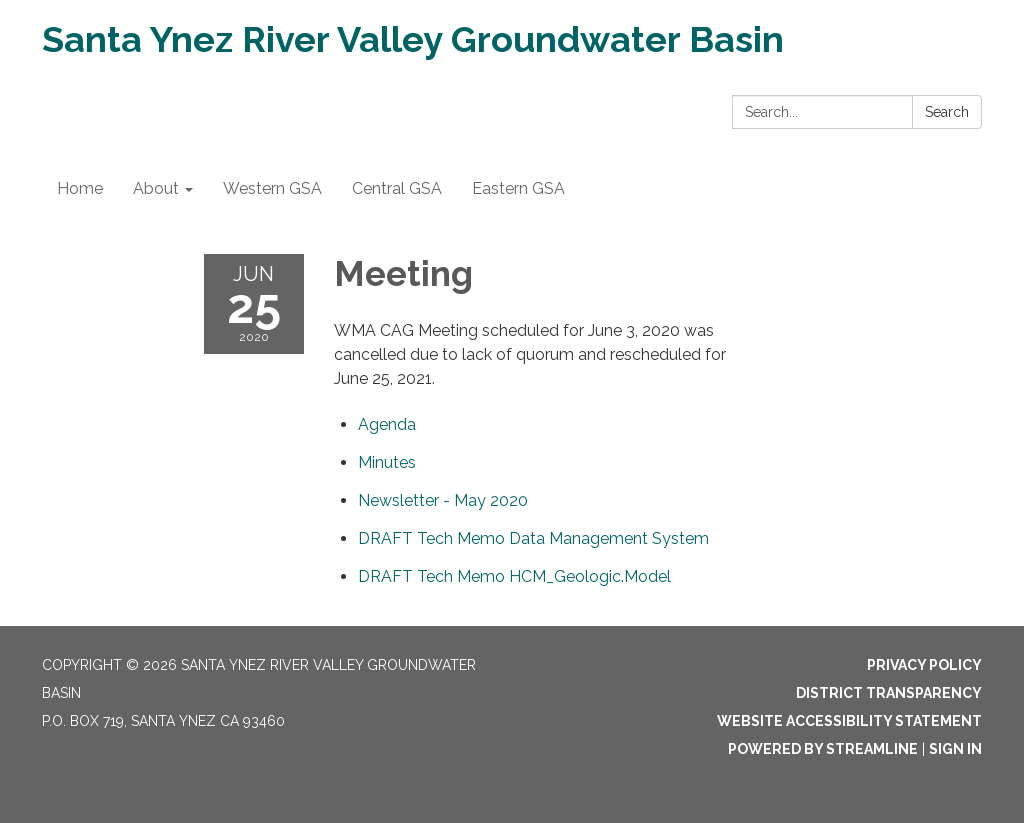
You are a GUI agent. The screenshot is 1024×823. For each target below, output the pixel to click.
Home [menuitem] (80, 188)
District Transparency (889, 693)
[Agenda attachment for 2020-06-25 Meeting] (387, 424)
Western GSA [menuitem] (272, 188)
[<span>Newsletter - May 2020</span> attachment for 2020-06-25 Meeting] (443, 500)
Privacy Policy (924, 665)
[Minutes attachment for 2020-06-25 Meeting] (387, 462)
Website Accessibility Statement (849, 721)
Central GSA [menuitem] (397, 188)
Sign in (955, 749)
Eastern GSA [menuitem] (518, 188)
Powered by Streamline (823, 749)
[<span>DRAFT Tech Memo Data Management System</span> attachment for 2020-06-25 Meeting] (533, 538)
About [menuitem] (156, 188)
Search (947, 112)
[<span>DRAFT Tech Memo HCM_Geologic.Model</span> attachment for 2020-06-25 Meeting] (514, 576)
